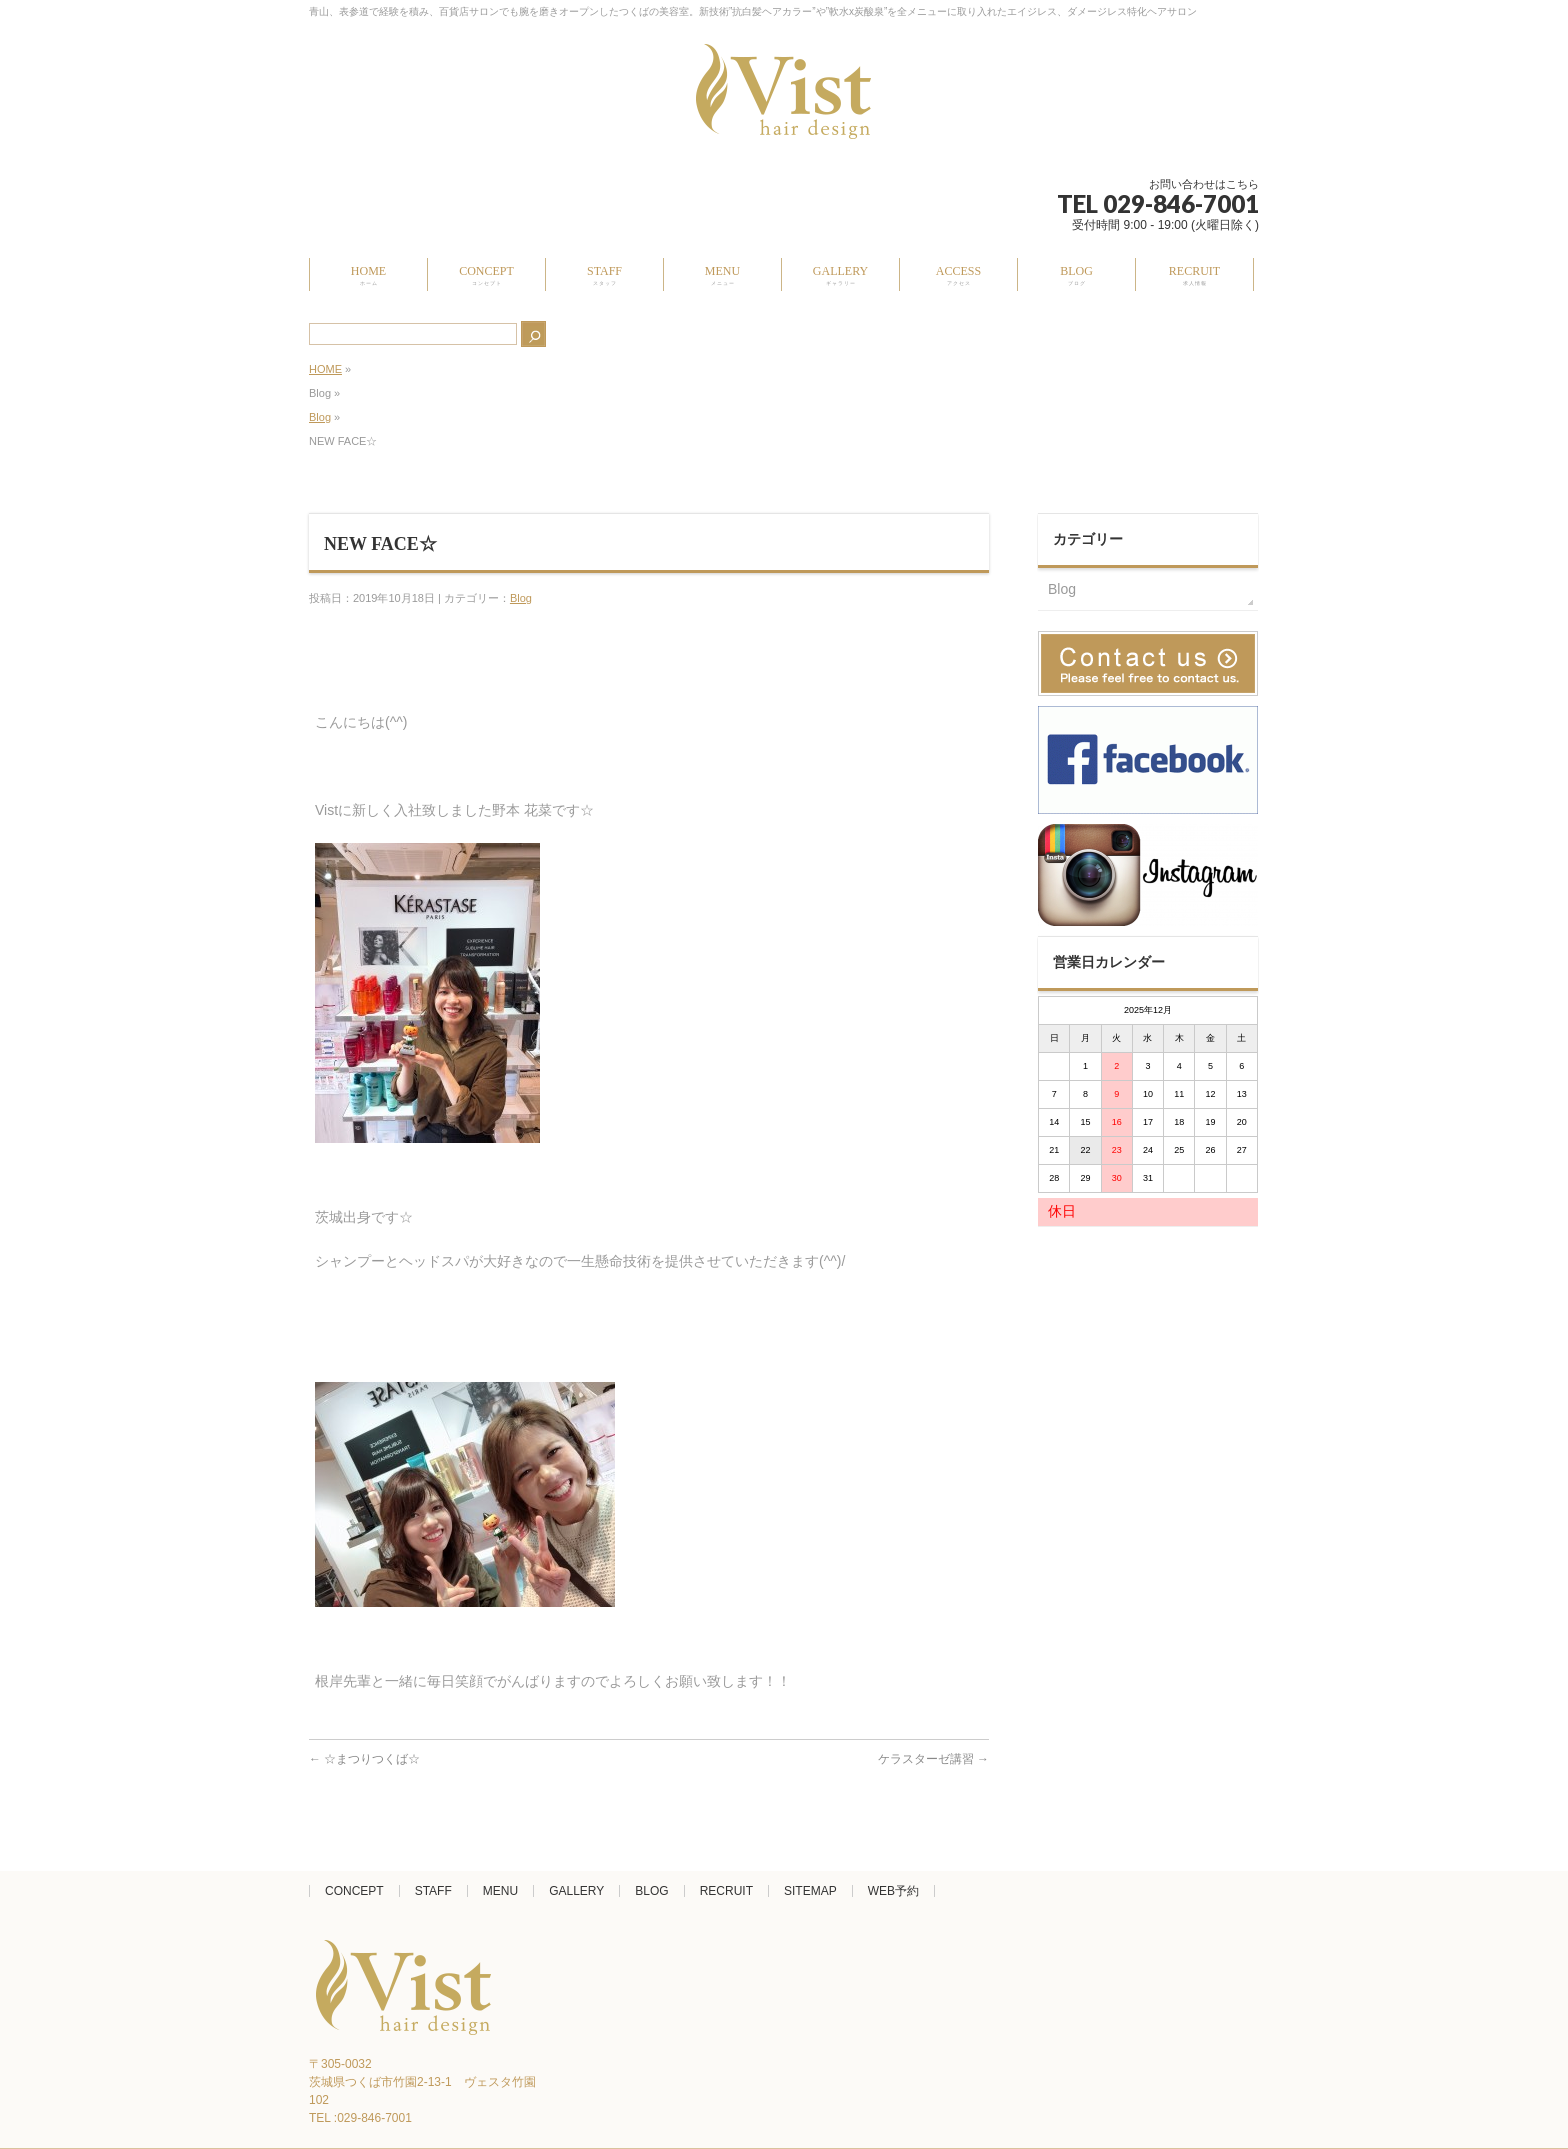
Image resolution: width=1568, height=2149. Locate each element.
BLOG (651, 1891)
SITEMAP (810, 1891)
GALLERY (576, 1891)
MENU (500, 1891)
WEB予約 (893, 1891)
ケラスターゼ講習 (933, 1759)
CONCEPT (354, 1891)
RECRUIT (726, 1891)
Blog (320, 417)
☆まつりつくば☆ (364, 1759)
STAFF (433, 1891)
